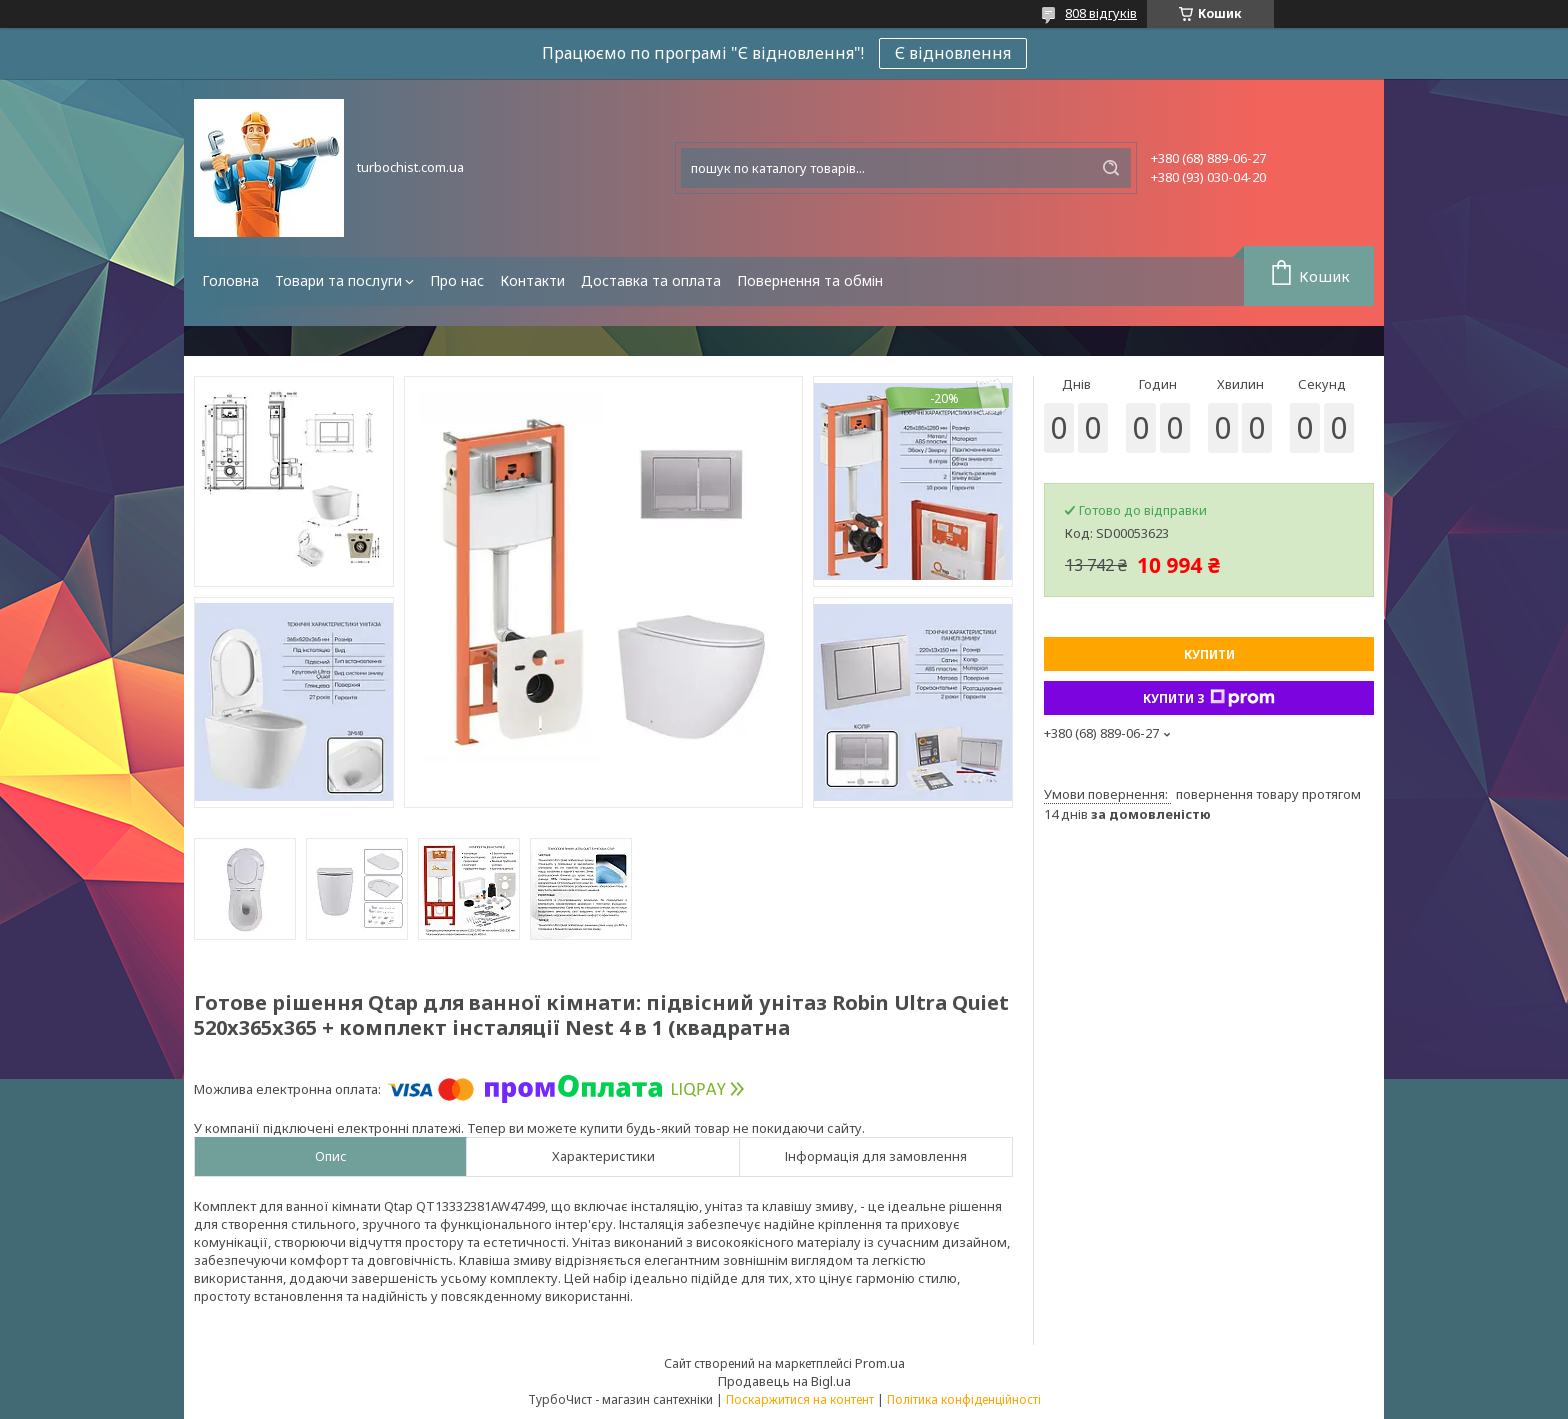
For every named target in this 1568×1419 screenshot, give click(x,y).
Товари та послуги (338, 280)
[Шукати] (1111, 168)
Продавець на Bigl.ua (784, 1381)
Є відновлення (953, 53)
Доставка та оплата (651, 280)
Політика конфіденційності (964, 1399)
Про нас (457, 280)
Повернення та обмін (810, 280)
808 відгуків (1101, 13)
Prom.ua (880, 1363)
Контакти (532, 280)
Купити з (1209, 698)
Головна (230, 280)
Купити (1209, 654)
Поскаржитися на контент (800, 1399)
